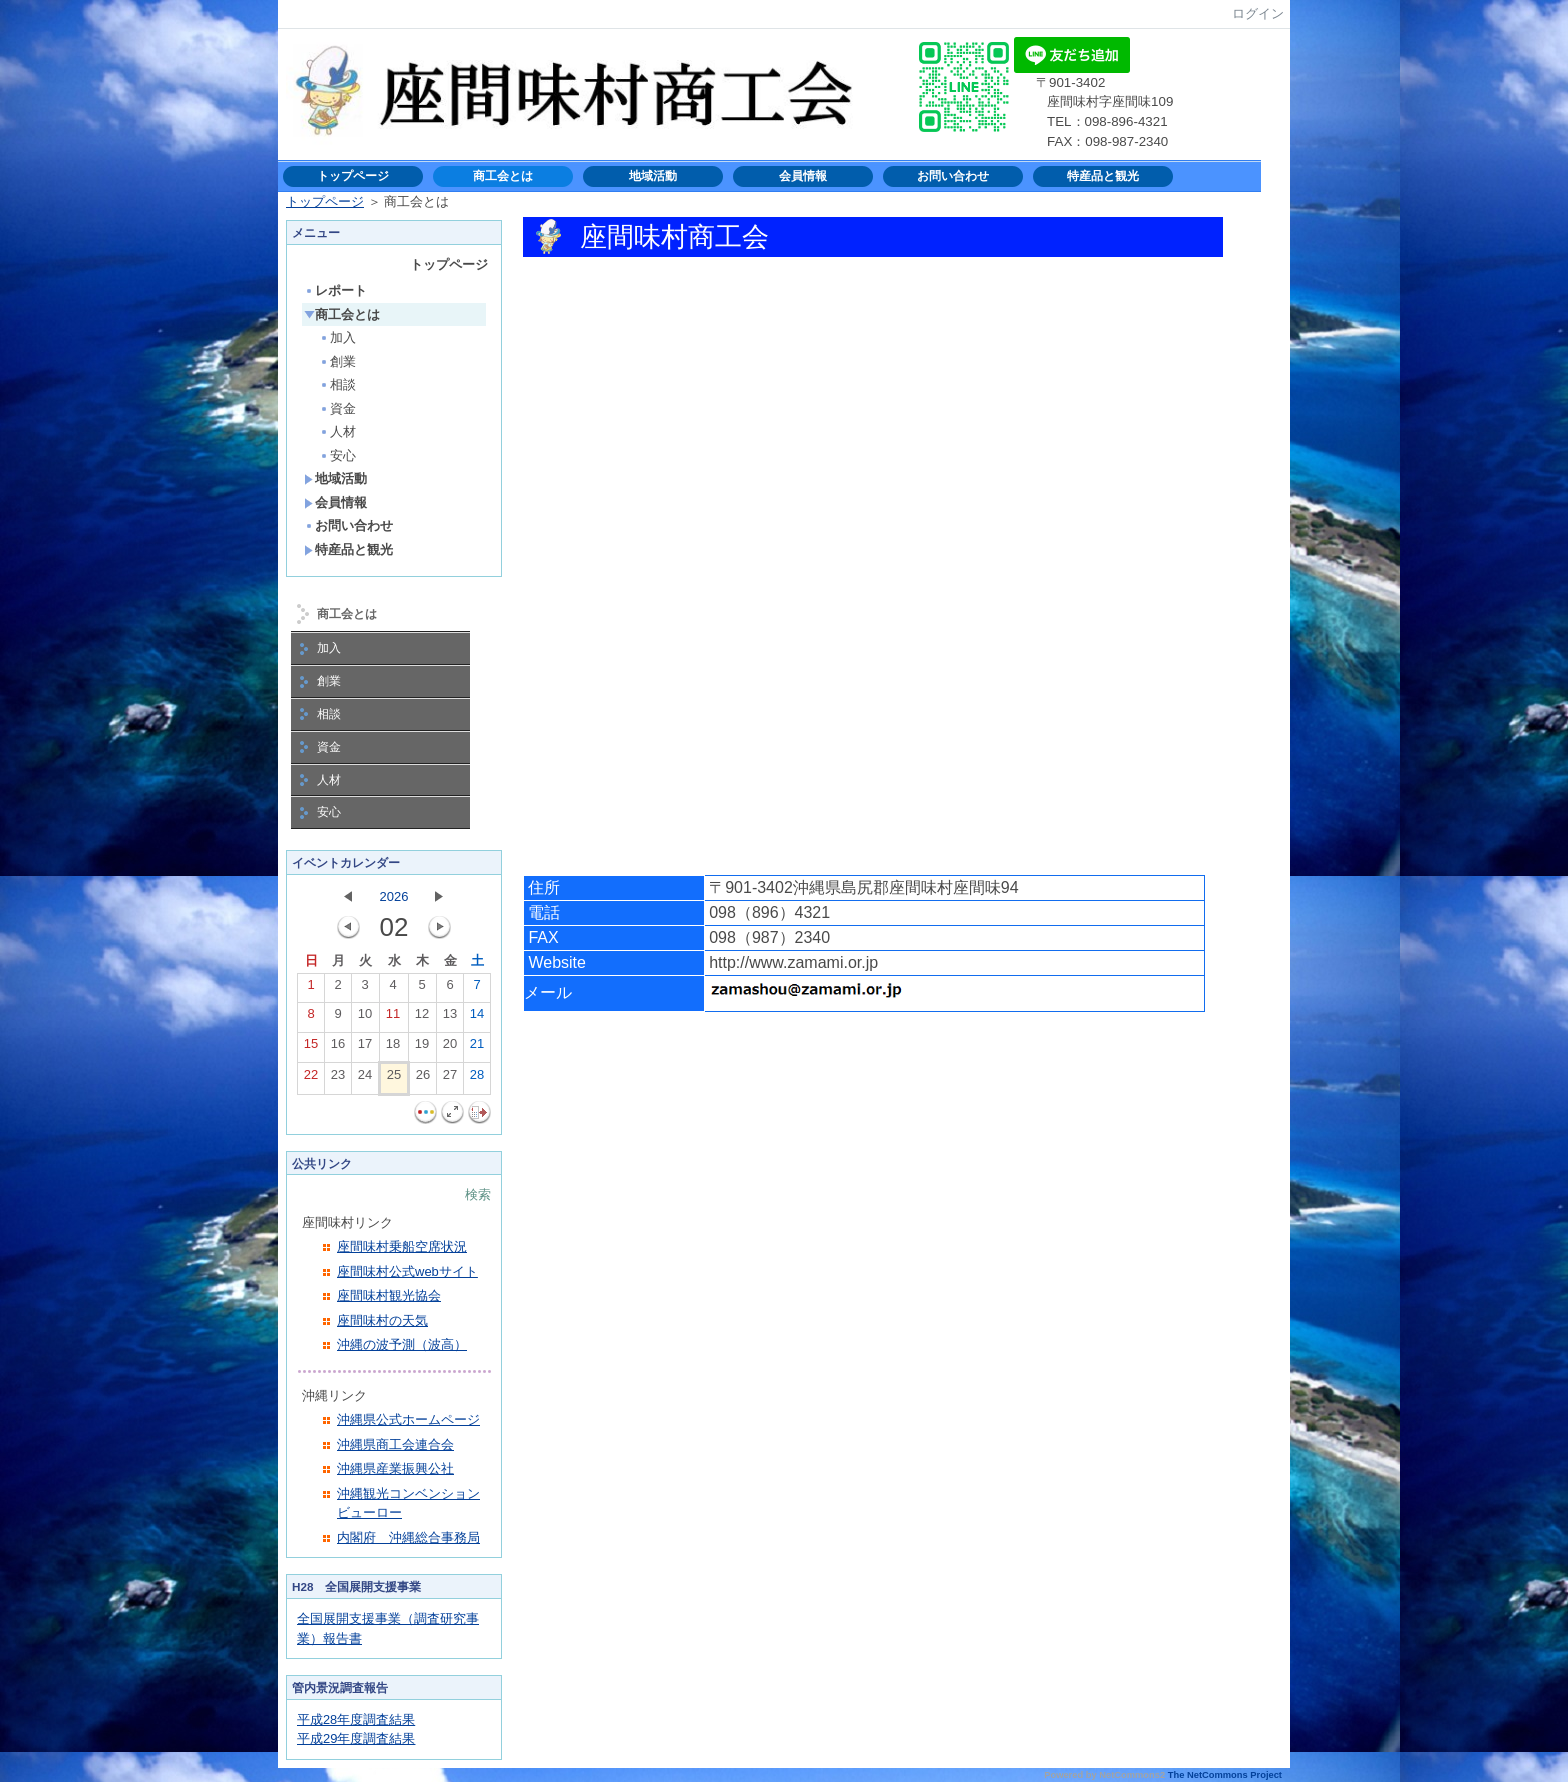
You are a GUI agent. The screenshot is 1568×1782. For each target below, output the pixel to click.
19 (422, 1048)
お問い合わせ (953, 176)
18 (393, 1048)
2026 (394, 896)
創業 (337, 361)
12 (422, 1018)
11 (393, 1018)
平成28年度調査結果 (356, 1719)
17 (365, 1048)
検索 (478, 1194)
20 (450, 1048)
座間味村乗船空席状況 (402, 1246)
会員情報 (803, 176)
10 (365, 1018)
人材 (337, 431)
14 (477, 1018)
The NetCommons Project (1225, 1775)
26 (423, 1079)
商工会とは (503, 176)
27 (450, 1079)
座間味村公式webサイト (407, 1271)
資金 (337, 408)
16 (338, 1048)
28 (477, 1079)
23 (338, 1079)
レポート (335, 290)
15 (311, 1048)
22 (311, 1079)
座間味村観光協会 (389, 1295)
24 (365, 1079)
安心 (337, 455)
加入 (337, 337)
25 (394, 1079)
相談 (337, 384)
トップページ (353, 176)
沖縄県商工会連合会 (395, 1444)
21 (477, 1048)
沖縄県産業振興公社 (395, 1468)
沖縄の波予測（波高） (402, 1344)
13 (450, 1018)
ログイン (1258, 13)
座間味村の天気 (382, 1320)
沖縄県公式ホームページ (408, 1419)
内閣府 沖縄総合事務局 (408, 1537)
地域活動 (653, 176)
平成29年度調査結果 (356, 1738)
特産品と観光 (1103, 176)
